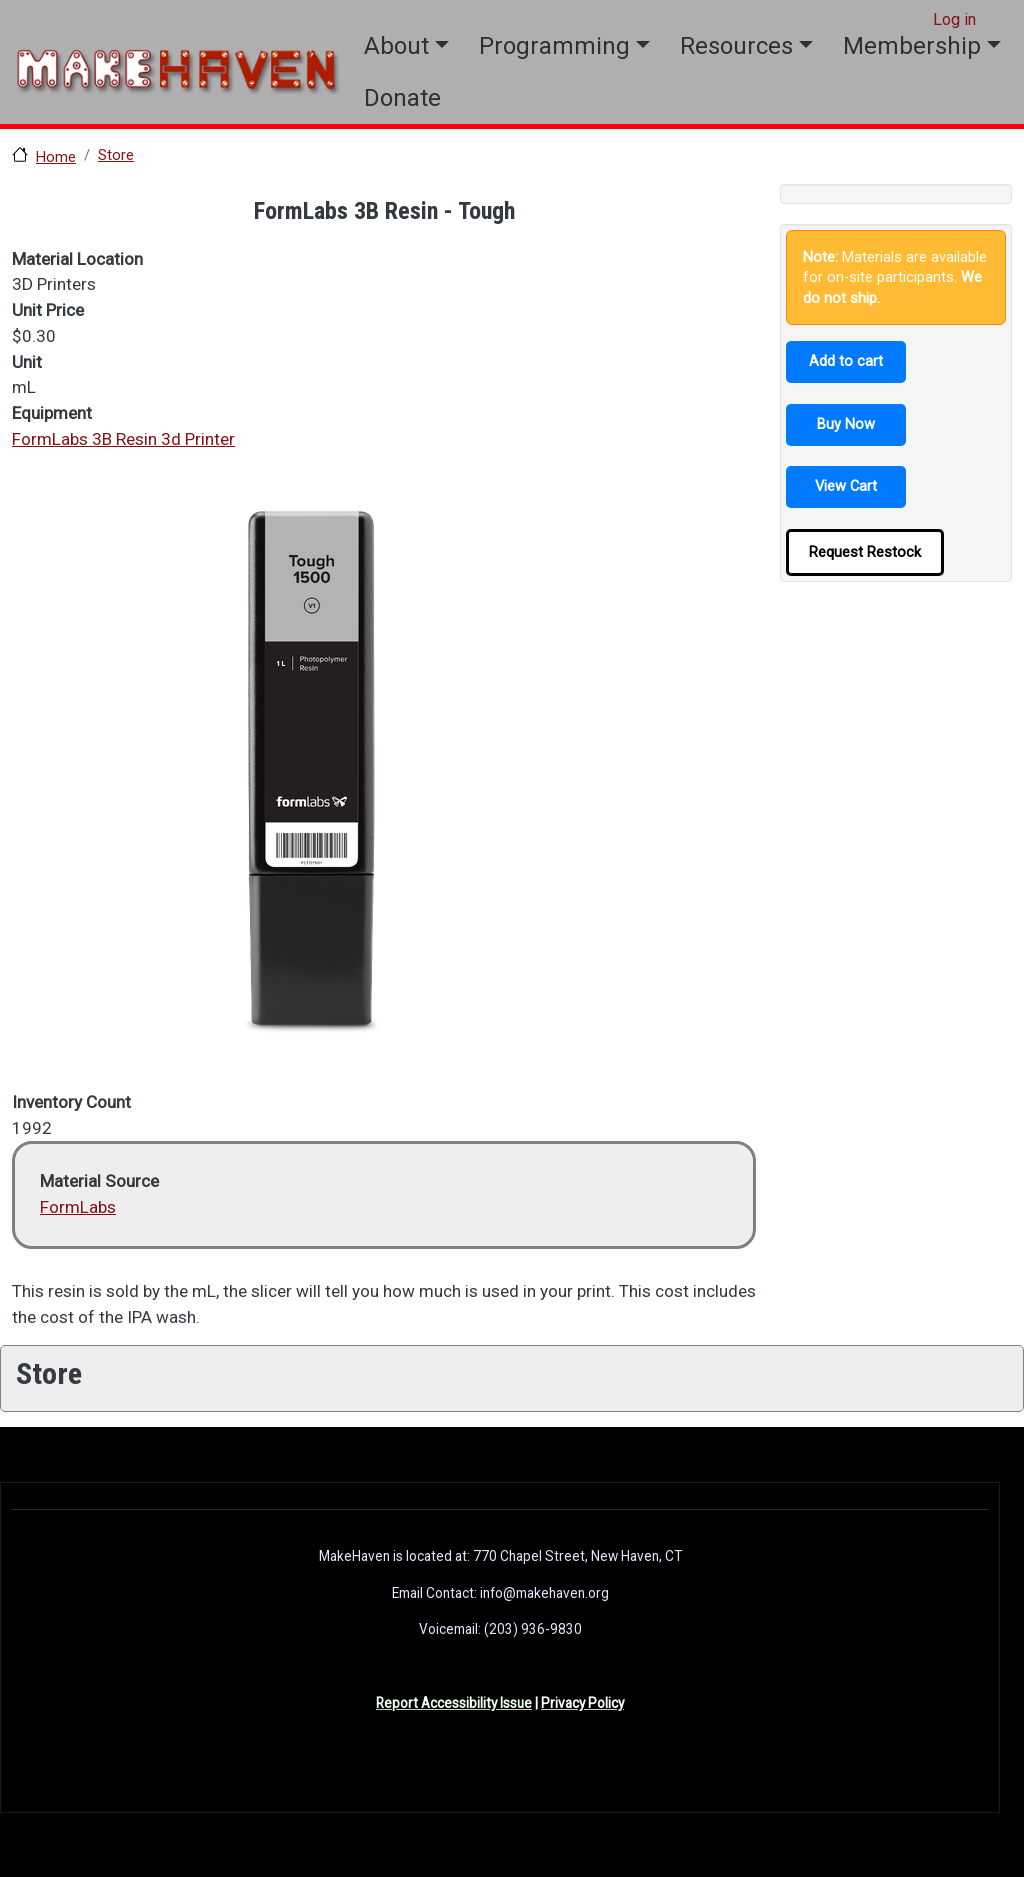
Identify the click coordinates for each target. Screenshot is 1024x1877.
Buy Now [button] (846, 424)
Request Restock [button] (865, 552)
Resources (736, 46)
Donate (402, 98)
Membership (912, 46)
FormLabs (78, 1207)
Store (116, 155)
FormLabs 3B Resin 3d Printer (123, 439)
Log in (954, 19)
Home (56, 157)
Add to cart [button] (846, 361)
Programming (554, 46)
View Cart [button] (846, 486)
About (396, 46)
